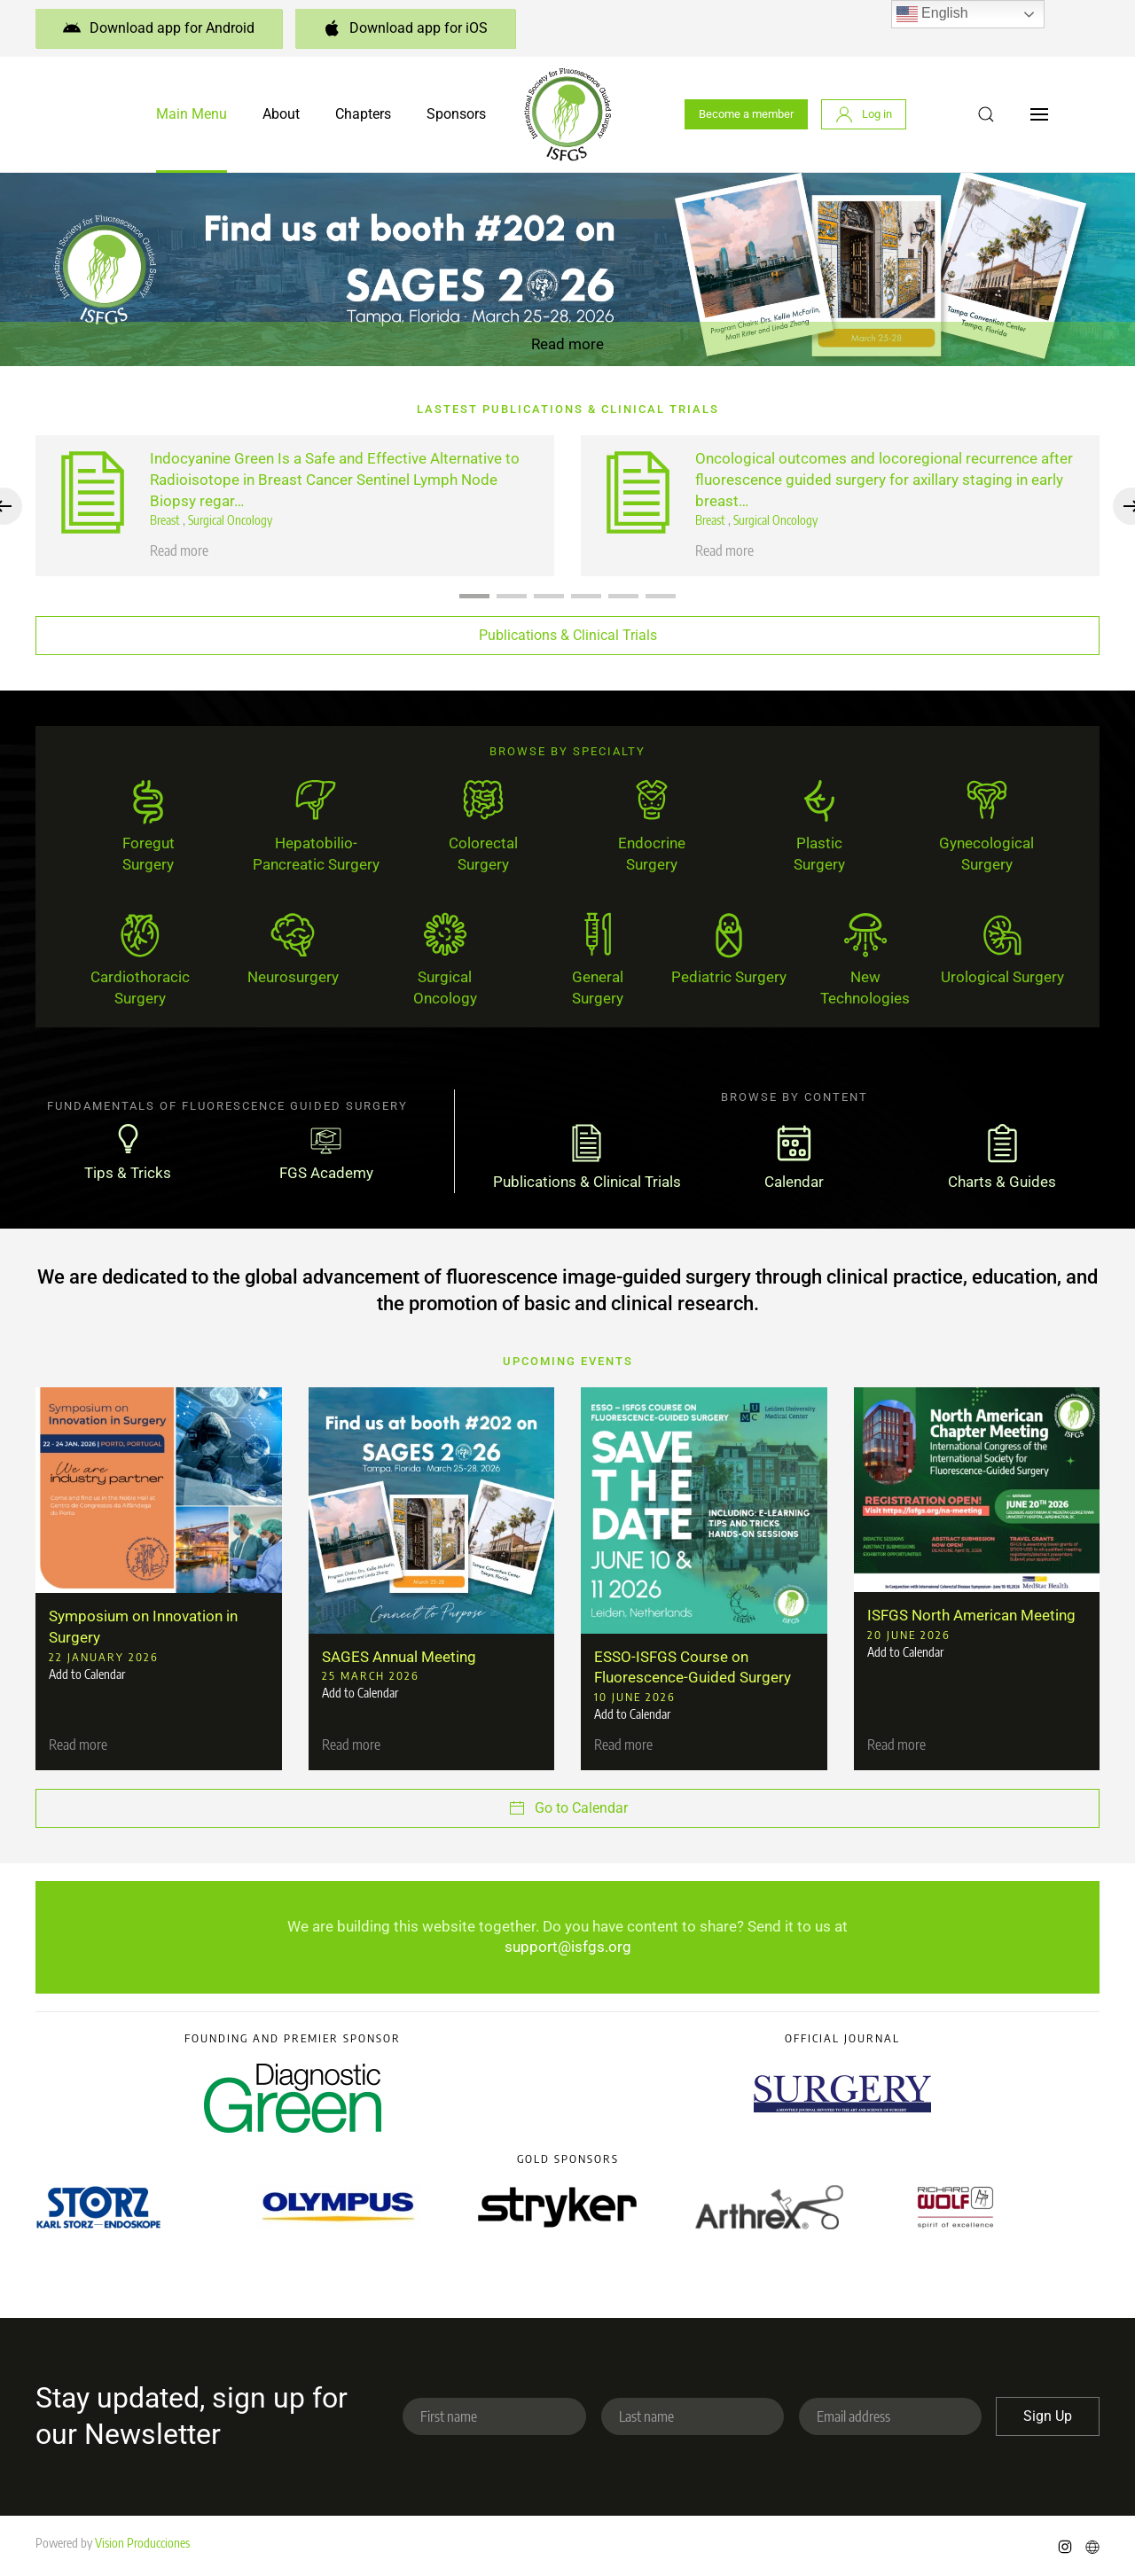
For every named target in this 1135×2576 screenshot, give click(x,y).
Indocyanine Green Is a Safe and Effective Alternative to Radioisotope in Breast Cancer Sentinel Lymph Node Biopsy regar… (335, 479)
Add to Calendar (87, 1674)
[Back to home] (567, 114)
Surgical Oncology (230, 520)
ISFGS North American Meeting (971, 1615)
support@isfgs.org (568, 1946)
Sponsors (456, 113)
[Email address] (890, 2416)
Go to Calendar (568, 1808)
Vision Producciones (142, 2542)
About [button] (281, 113)
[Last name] (692, 2416)
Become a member (746, 114)
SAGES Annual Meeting (399, 1657)
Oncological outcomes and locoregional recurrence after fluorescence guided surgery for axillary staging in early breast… (884, 479)
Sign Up (1047, 2416)
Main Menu (191, 113)
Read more (567, 344)
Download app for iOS (405, 28)
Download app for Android (158, 28)
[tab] (474, 596)
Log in (863, 114)
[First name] (494, 2416)
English (932, 14)
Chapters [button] (363, 113)
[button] (986, 114)
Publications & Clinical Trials (568, 635)
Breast (166, 520)
